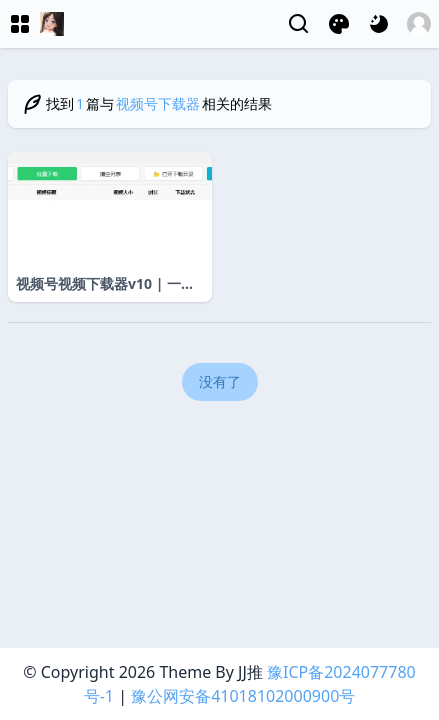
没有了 (220, 381)
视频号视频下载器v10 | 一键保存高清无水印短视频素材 (105, 284)
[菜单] (20, 24)
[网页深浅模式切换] (379, 24)
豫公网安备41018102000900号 (243, 696)
